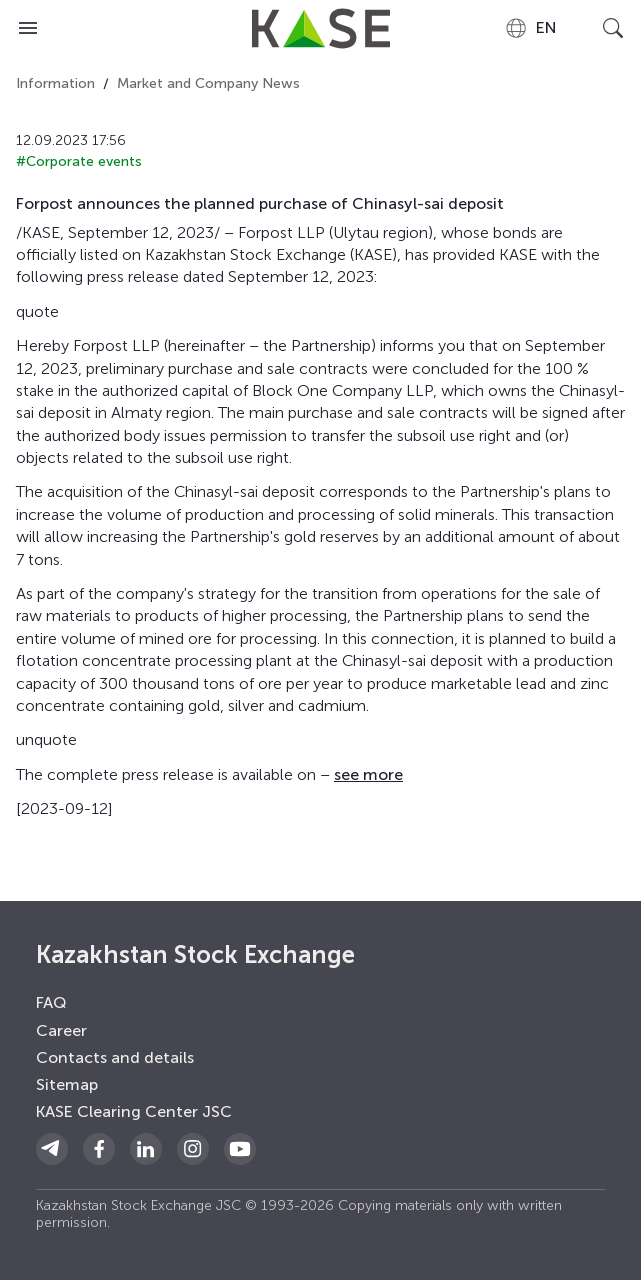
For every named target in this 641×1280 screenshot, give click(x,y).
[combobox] (530, 28)
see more (368, 774)
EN (530, 28)
